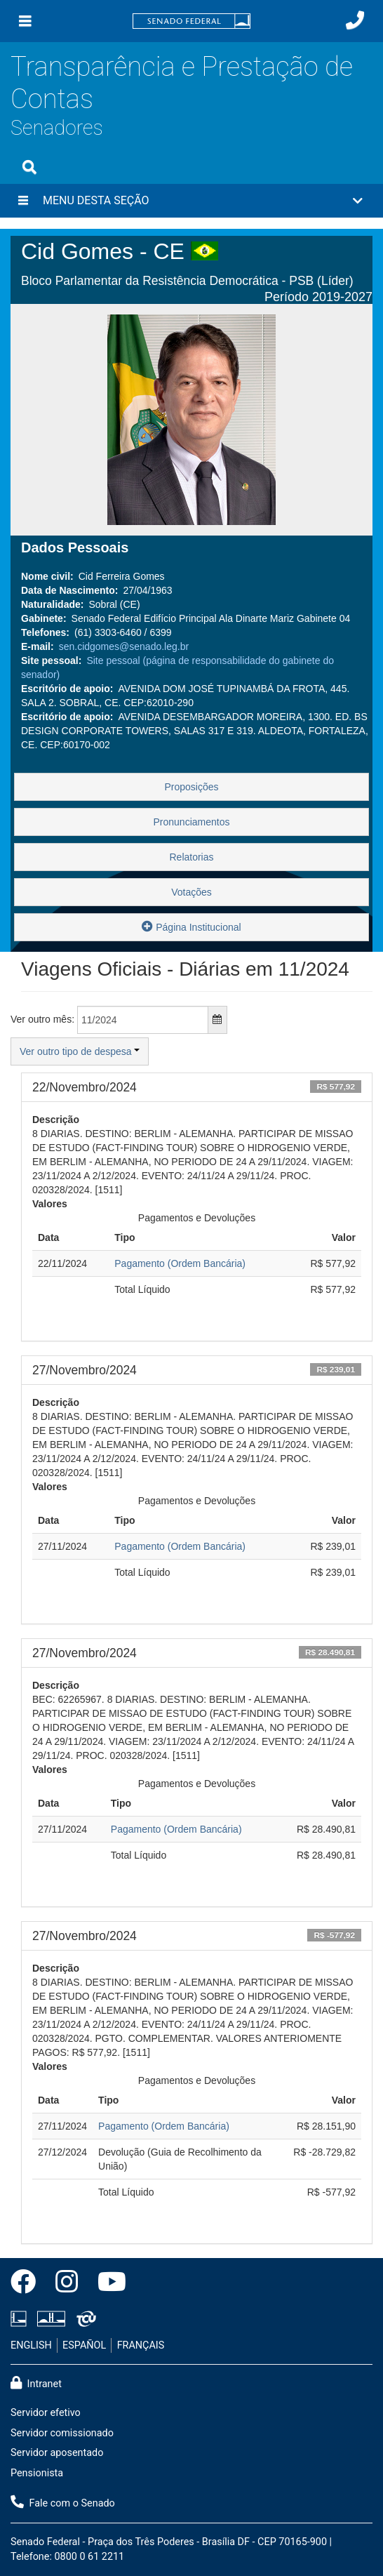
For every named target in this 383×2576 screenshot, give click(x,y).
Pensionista (37, 2473)
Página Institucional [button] (191, 926)
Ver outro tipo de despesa (80, 1051)
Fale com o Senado (63, 2502)
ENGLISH (31, 2345)
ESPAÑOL (84, 2345)
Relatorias (191, 857)
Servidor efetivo (46, 2413)
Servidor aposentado (57, 2453)
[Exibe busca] (29, 167)
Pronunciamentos (192, 822)
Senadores (57, 128)
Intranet (36, 2383)
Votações (191, 892)
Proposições (191, 786)
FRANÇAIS (141, 2345)
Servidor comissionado (62, 2433)
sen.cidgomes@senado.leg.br (124, 646)
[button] (191, 201)
